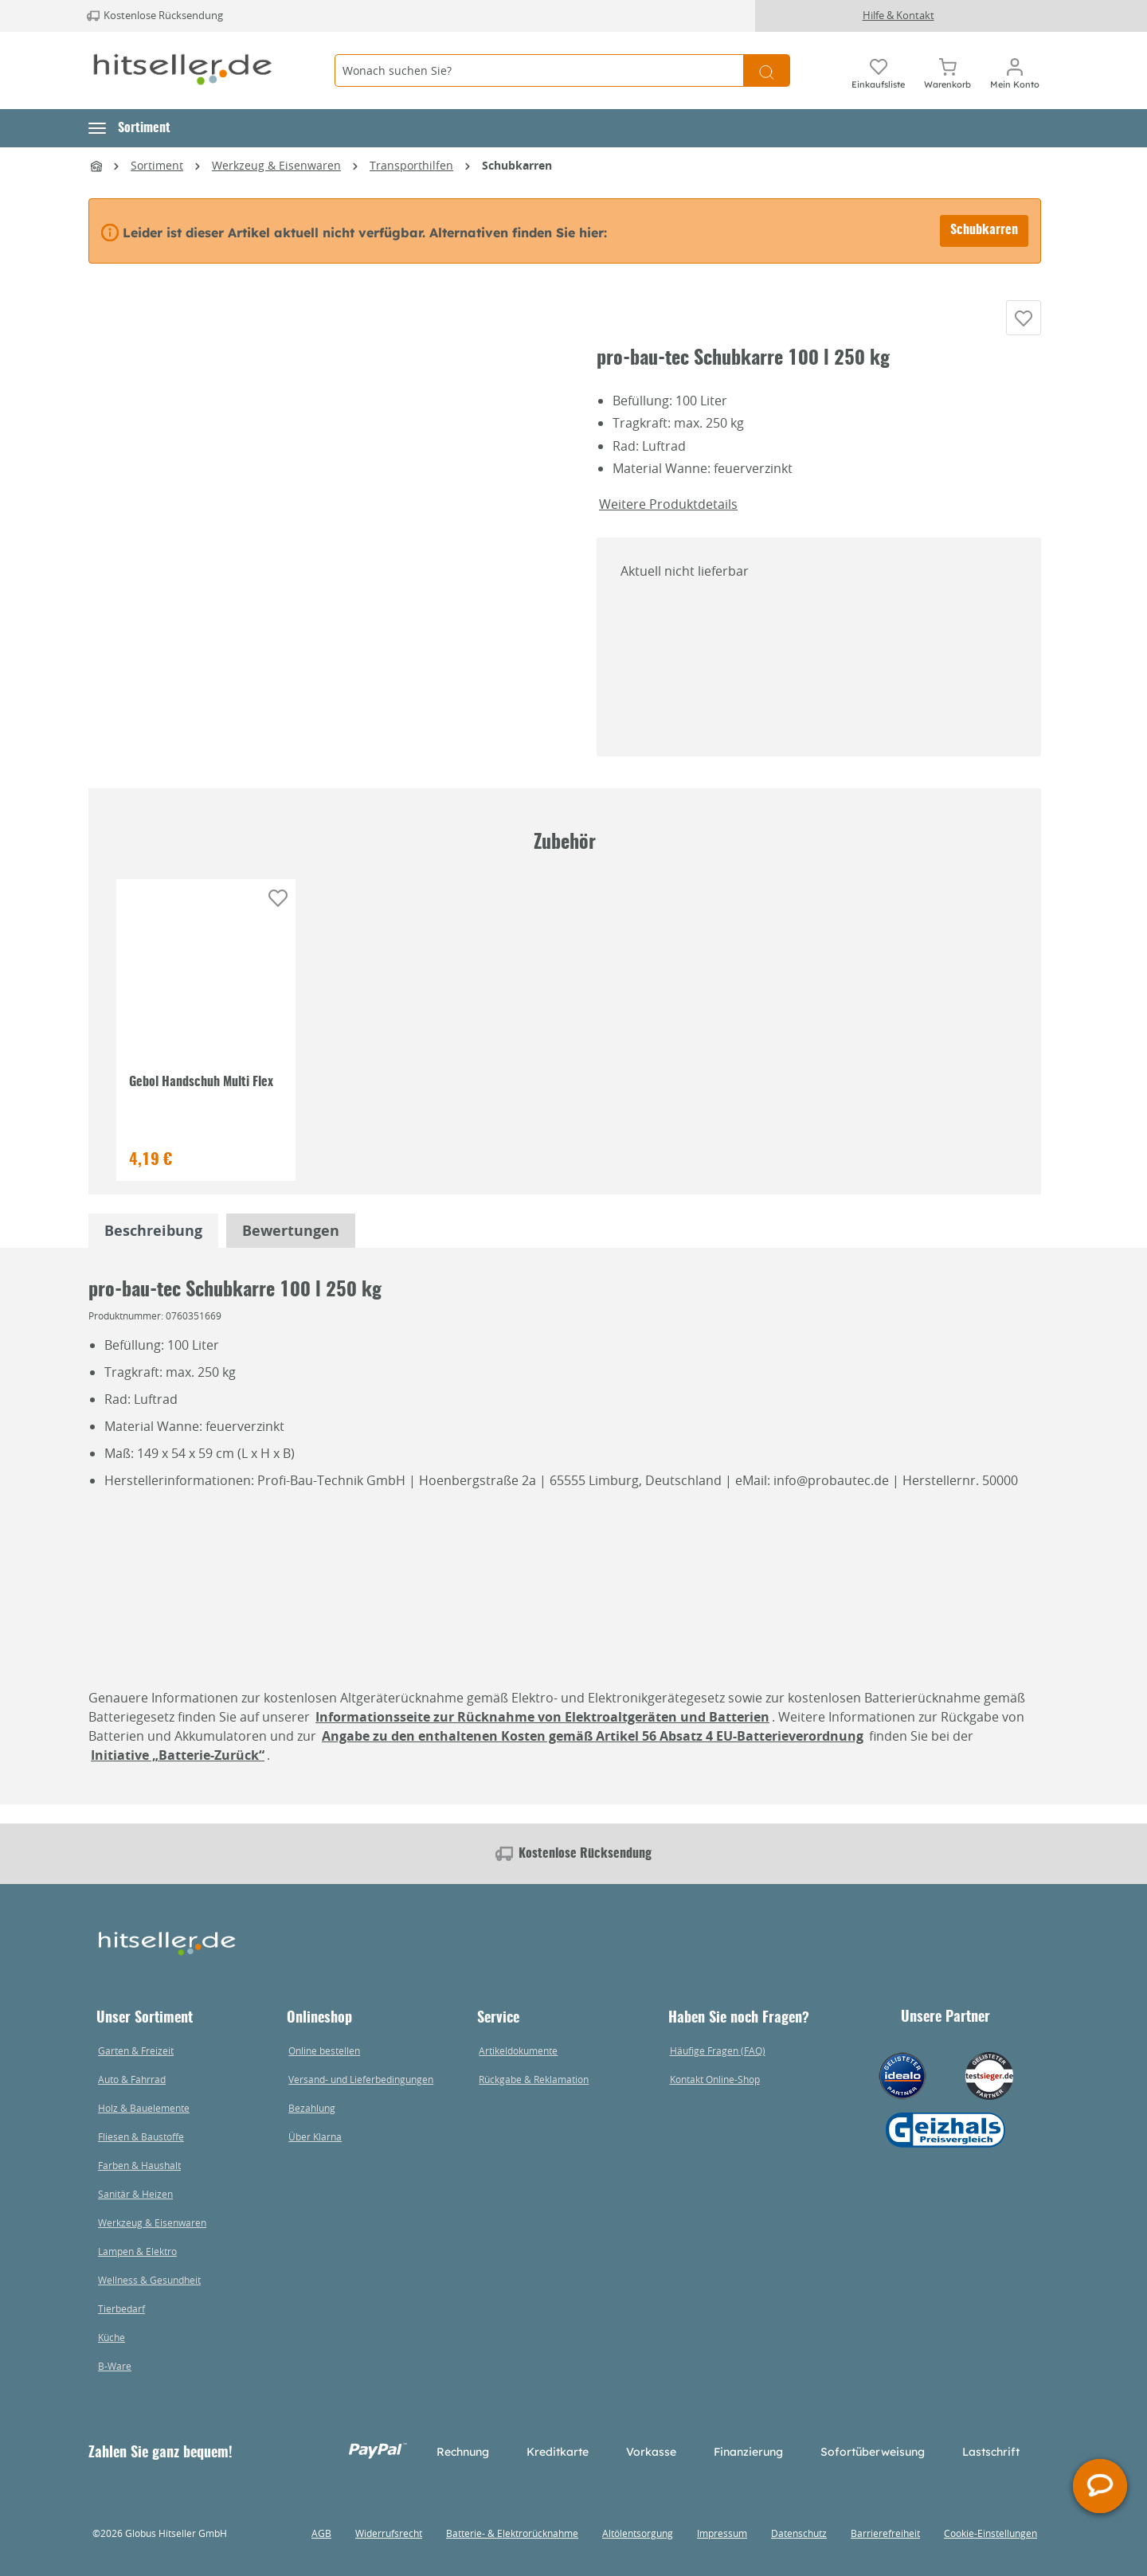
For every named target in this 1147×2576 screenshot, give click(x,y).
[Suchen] (766, 70)
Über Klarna (315, 2136)
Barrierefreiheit (885, 2533)
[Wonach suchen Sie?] (539, 70)
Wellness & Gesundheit (149, 2279)
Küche (111, 2337)
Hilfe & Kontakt (898, 15)
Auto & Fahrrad (132, 2079)
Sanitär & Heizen (135, 2193)
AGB (321, 2533)
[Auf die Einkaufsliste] (1023, 327)
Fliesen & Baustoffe (141, 2136)
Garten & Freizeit (136, 2050)
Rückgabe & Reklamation (534, 2079)
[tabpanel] (153, 1249)
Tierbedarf (121, 2308)
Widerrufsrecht (388, 2533)
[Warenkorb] (947, 71)
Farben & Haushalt (139, 2165)
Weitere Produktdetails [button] (668, 522)
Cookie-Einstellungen (990, 2533)
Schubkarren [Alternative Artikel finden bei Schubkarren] (984, 230)
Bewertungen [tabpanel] (290, 1249)
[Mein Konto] (1015, 71)
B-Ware (114, 2365)
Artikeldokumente (518, 2050)
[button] (129, 128)
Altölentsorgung (637, 2533)
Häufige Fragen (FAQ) (717, 2050)
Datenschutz (799, 2533)
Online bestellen (324, 2050)
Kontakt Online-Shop (715, 2079)
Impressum (722, 2533)
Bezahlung (311, 2107)
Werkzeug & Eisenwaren (152, 2222)
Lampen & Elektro (137, 2251)
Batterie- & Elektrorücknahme (512, 2533)
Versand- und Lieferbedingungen (360, 2079)
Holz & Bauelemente (144, 2107)
